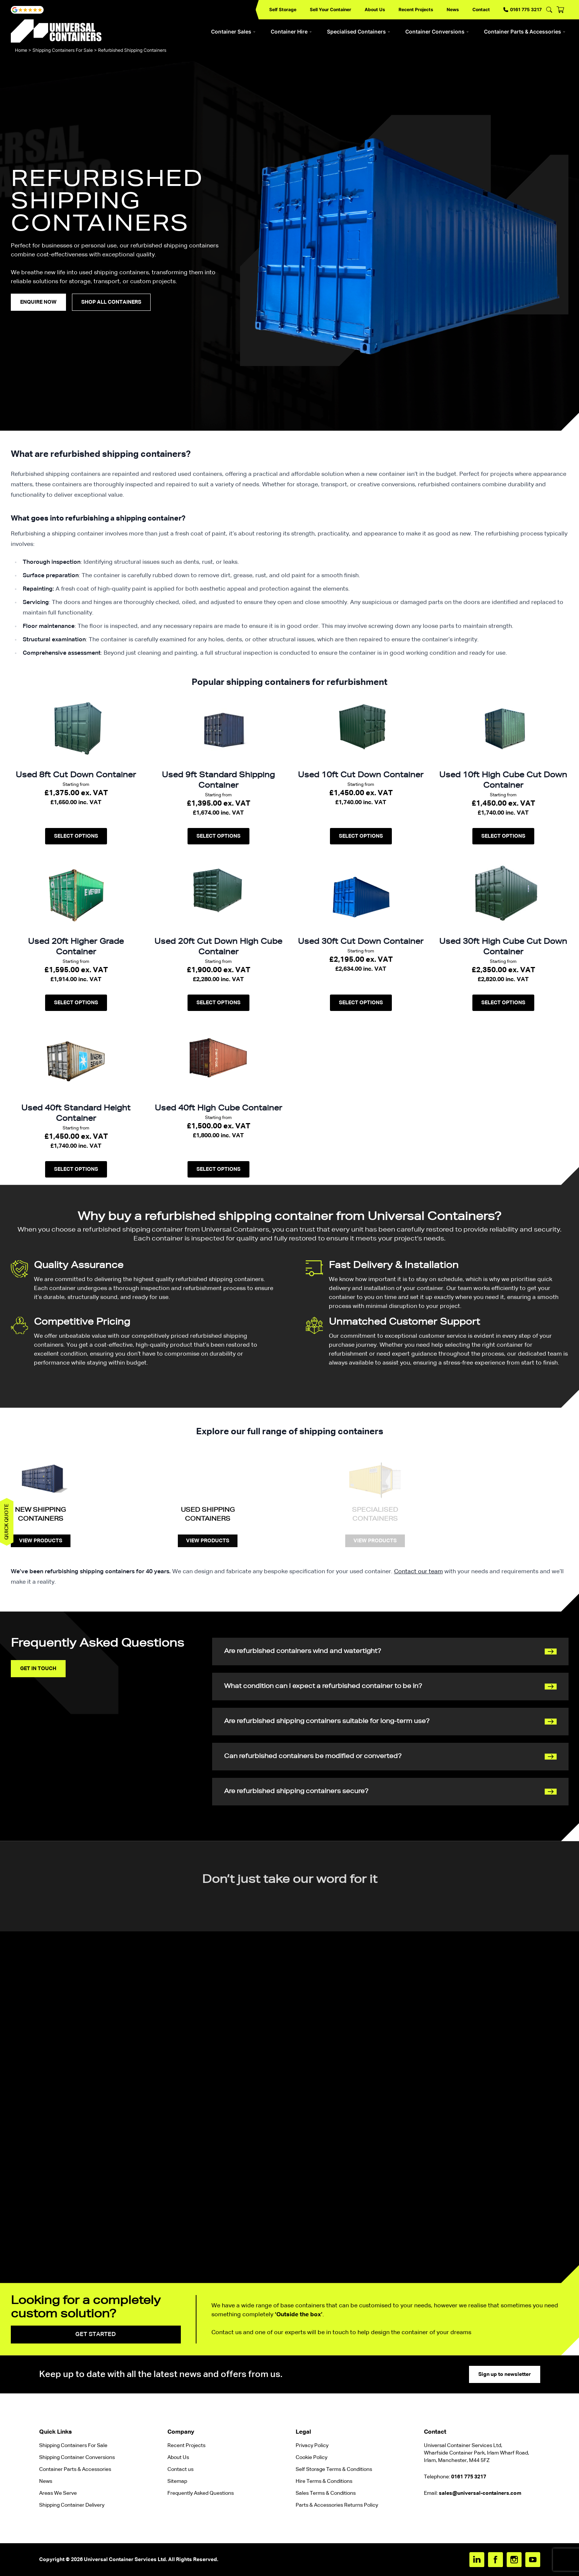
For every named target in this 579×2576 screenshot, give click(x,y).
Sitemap (177, 2481)
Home (21, 50)
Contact (481, 9)
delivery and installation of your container (386, 1289)
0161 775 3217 (522, 9)
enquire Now (38, 302)
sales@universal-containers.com (480, 2493)
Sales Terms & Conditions (326, 2493)
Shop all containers (111, 302)
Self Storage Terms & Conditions (334, 2469)
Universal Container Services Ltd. (125, 2559)
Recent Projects (416, 9)
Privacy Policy (312, 2445)
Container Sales (233, 31)
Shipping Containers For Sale (62, 50)
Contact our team (418, 1572)
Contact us (180, 2469)
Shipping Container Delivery (71, 2505)
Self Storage (282, 9)
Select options (76, 836)
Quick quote (6, 1522)
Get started (95, 2335)
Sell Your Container (330, 9)
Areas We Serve (58, 2493)
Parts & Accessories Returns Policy (337, 2505)
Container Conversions (437, 31)
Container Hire (291, 31)
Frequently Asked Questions (200, 2493)
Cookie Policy (311, 2457)
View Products (40, 1540)
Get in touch (38, 1668)
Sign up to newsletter (504, 2374)
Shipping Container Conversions (77, 2457)
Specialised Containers (358, 31)
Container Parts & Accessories (525, 31)
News (453, 9)
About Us (375, 9)
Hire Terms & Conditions (324, 2481)
